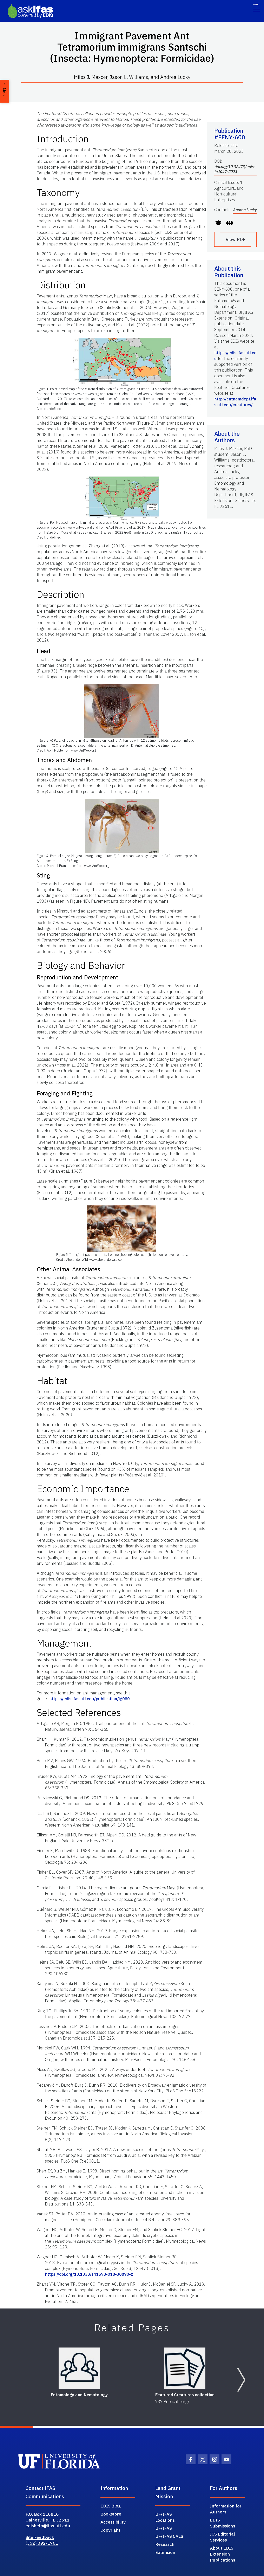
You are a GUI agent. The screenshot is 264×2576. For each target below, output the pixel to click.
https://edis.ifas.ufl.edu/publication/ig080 (89, 1698)
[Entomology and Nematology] (79, 2368)
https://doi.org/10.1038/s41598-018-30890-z (89, 2274)
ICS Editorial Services (222, 2537)
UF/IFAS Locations (165, 2517)
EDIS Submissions (222, 2523)
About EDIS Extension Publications (222, 2554)
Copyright (110, 2530)
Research (164, 2544)
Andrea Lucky (245, 209)
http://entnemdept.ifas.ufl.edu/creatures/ (235, 401)
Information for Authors (226, 2509)
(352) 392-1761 (42, 2543)
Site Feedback (40, 2537)
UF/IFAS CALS (169, 2536)
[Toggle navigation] (256, 7)
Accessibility (113, 2522)
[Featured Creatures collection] (184, 2368)
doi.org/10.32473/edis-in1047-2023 (234, 169)
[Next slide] (241, 2380)
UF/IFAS (163, 2528)
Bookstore (110, 2514)
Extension (165, 2552)
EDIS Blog (110, 2506)
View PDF (235, 239)
